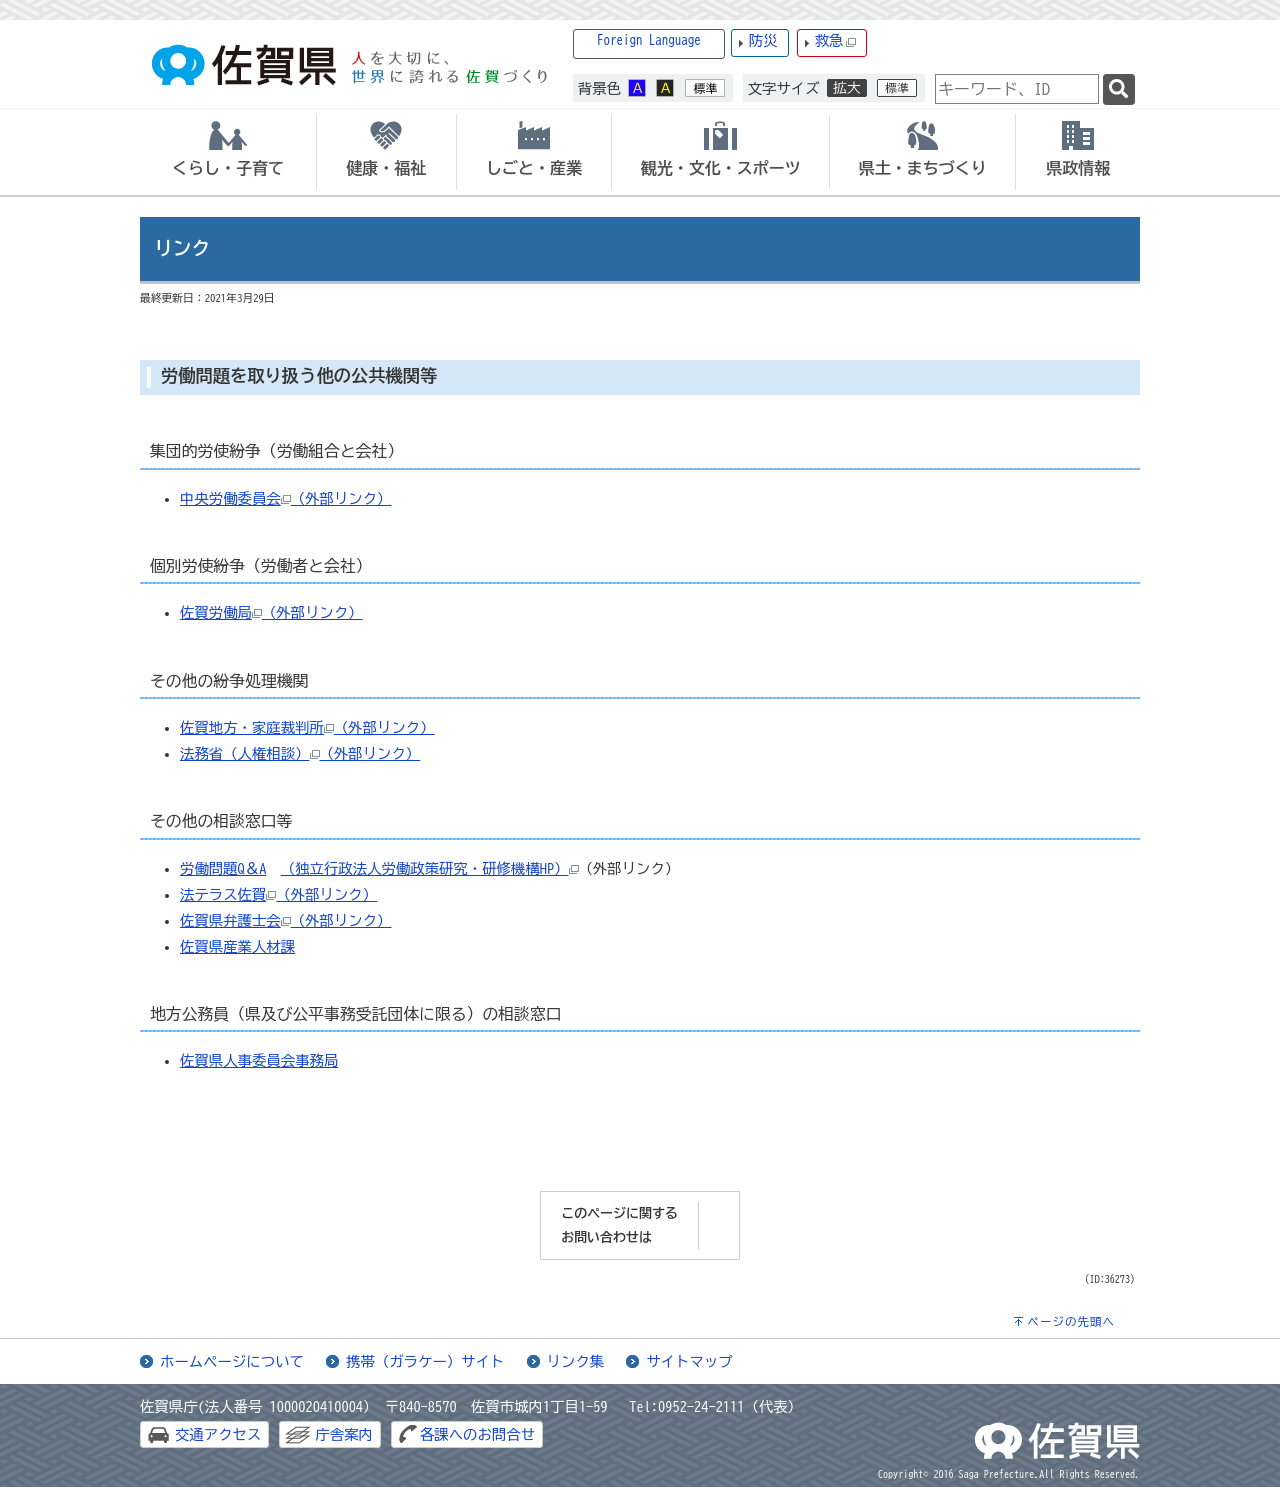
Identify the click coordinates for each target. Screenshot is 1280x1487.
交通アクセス (218, 1434)
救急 (836, 41)
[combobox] (1017, 89)
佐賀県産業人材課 (237, 946)
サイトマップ (689, 1361)
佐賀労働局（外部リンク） (271, 612)
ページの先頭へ (1071, 1321)
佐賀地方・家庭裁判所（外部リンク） (307, 727)
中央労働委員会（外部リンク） (285, 498)
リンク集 (576, 1361)
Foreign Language (649, 40)
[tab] (228, 152)
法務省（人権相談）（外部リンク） (300, 753)
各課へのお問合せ (477, 1434)
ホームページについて (232, 1361)
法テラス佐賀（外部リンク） (278, 894)
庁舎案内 (344, 1434)
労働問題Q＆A (223, 868)
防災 (763, 40)
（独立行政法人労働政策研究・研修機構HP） (425, 868)
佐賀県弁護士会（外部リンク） (285, 920)
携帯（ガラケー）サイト (425, 1361)
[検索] (1119, 89)
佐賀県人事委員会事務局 (259, 1060)
